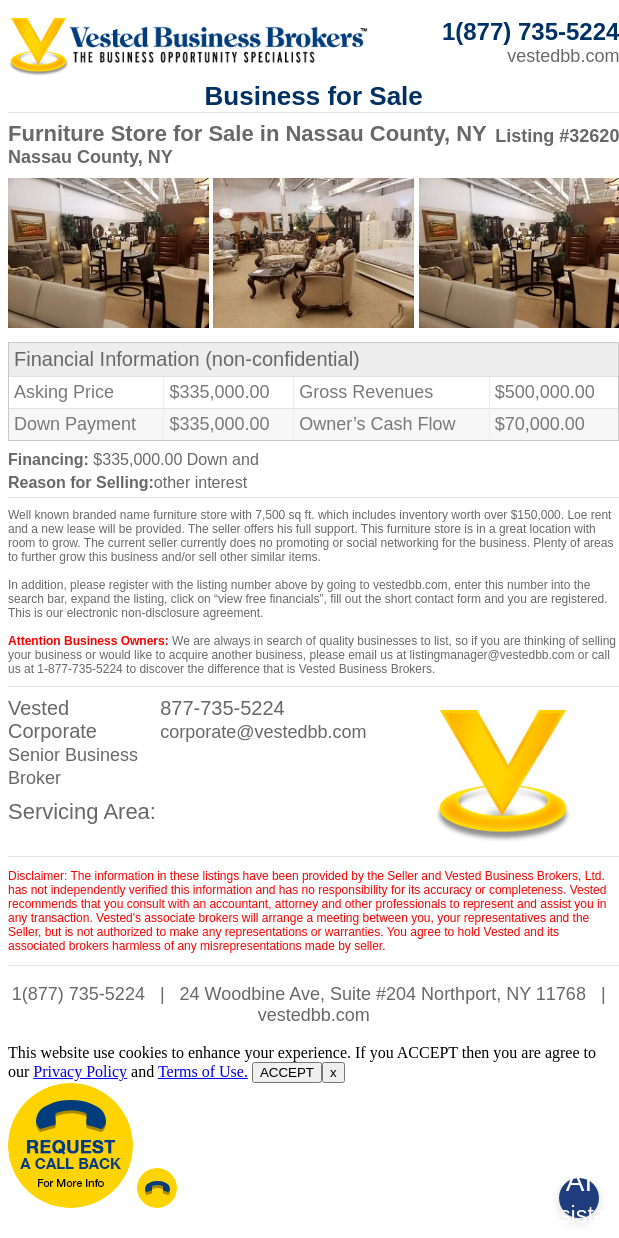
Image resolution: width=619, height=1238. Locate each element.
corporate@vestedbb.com (263, 732)
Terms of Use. (203, 1071)
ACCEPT (287, 1072)
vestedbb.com (314, 1015)
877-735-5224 (222, 708)
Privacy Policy (80, 1071)
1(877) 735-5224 (78, 994)
